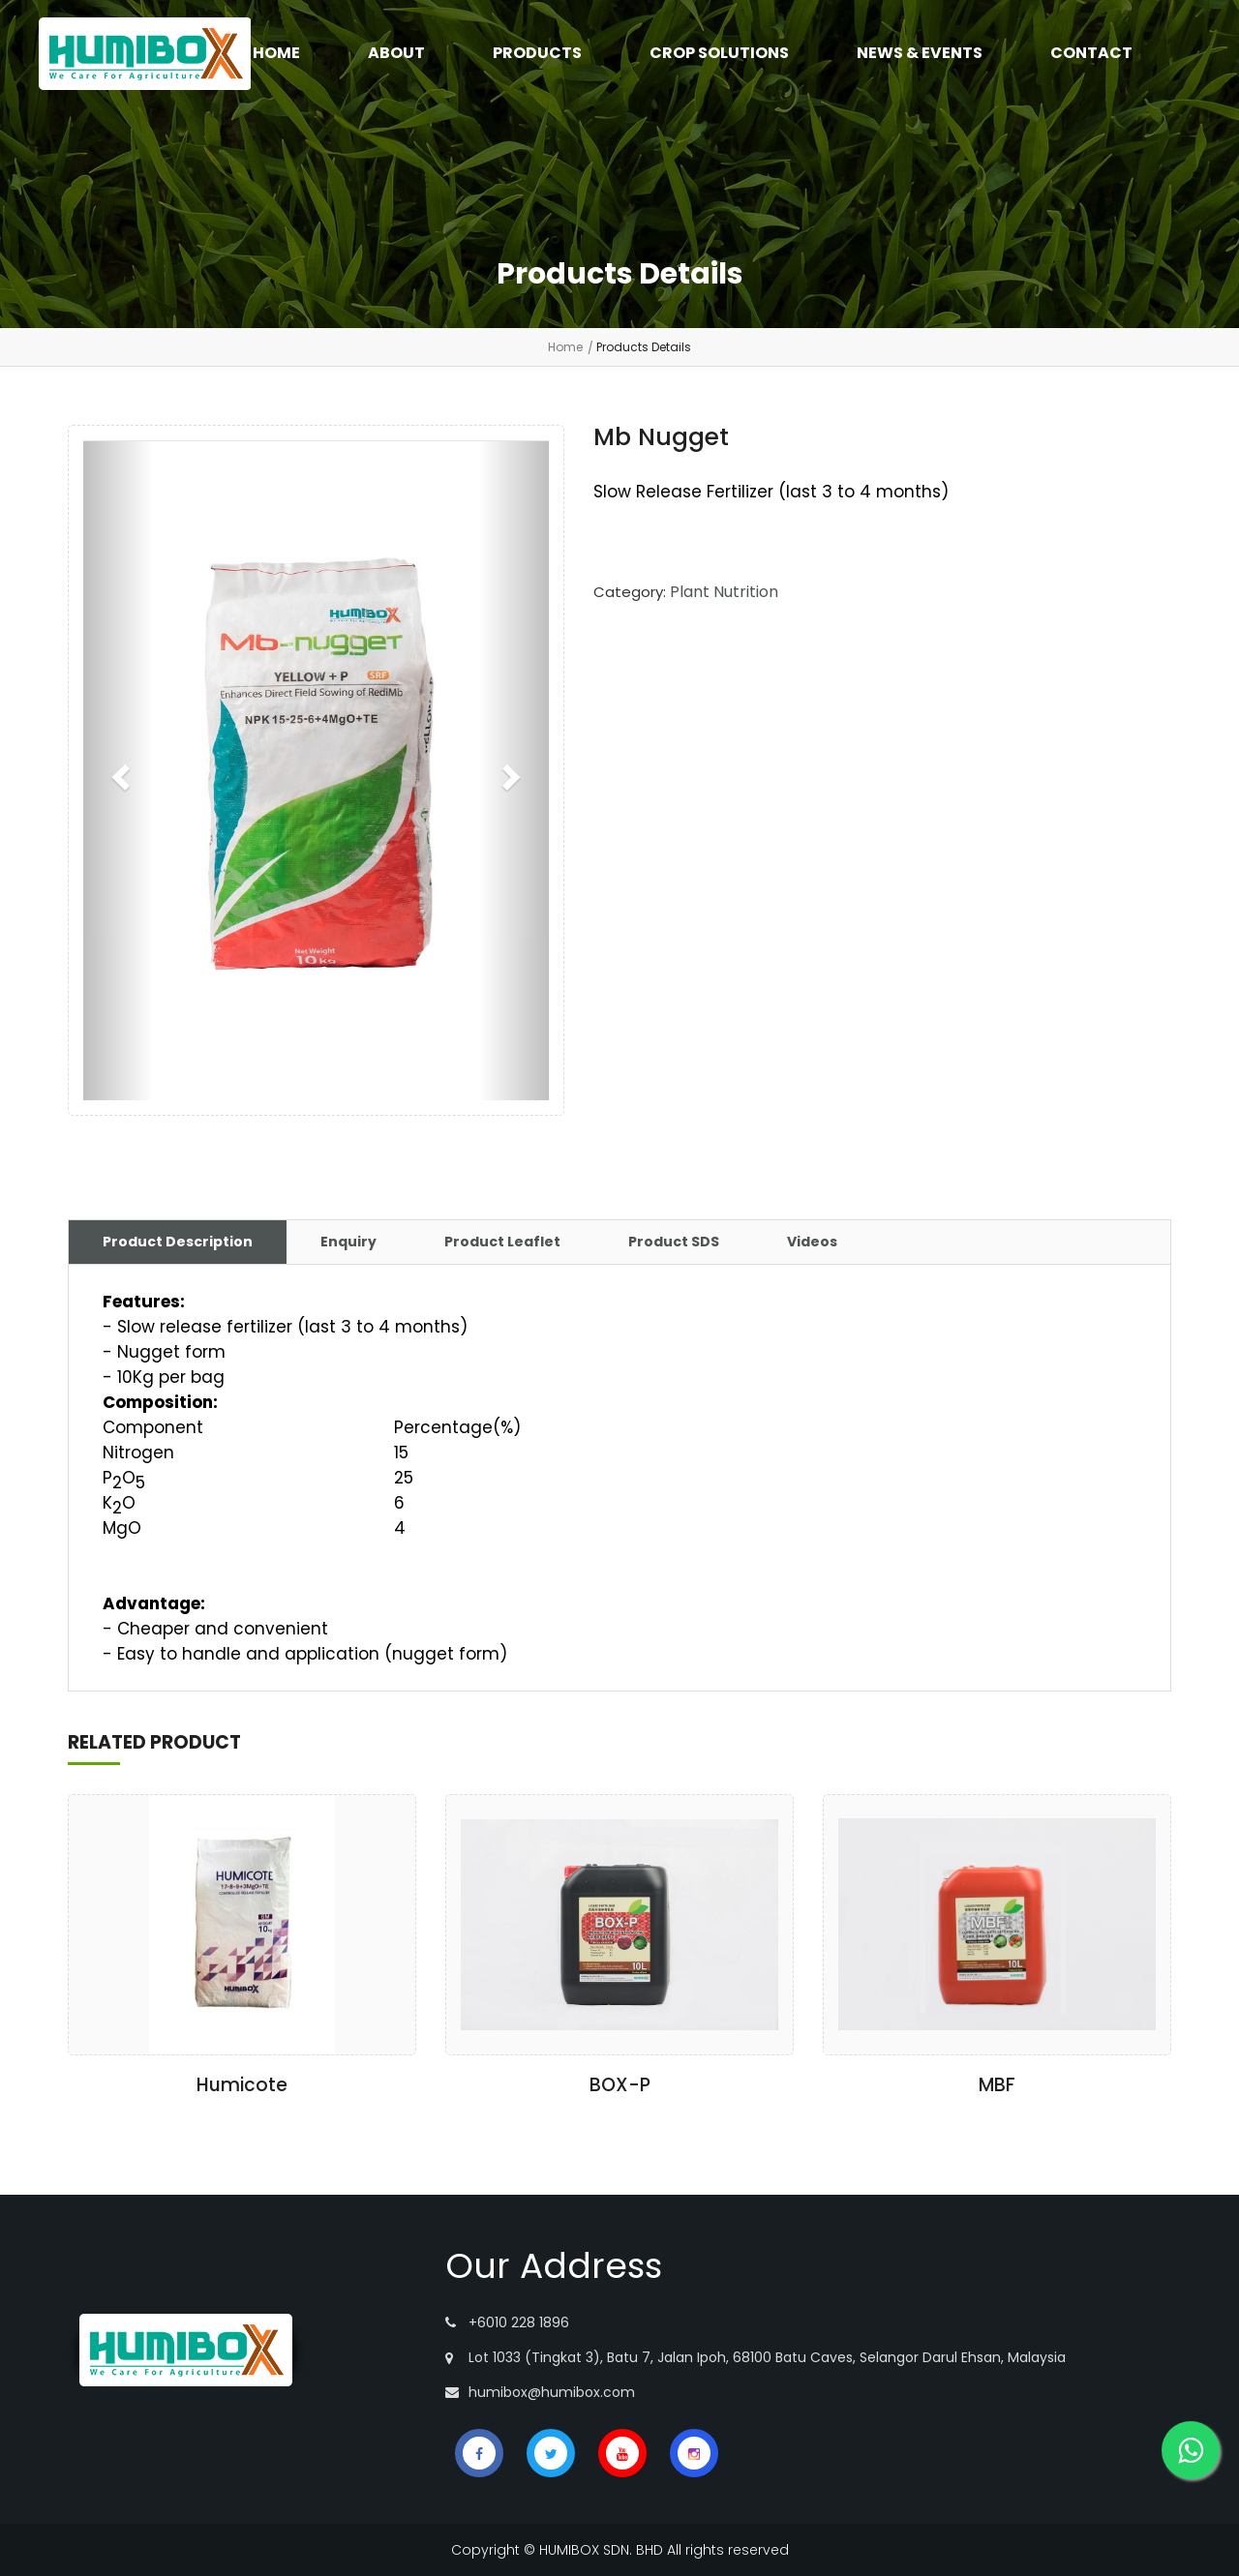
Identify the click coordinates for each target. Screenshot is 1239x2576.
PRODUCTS (537, 53)
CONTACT (1091, 53)
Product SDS (673, 1241)
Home (565, 347)
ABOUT (396, 53)
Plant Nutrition (724, 592)
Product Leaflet (502, 1241)
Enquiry (348, 1241)
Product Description (178, 1241)
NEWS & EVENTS (919, 53)
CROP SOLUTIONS (719, 53)
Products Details (643, 347)
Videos (812, 1241)
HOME (276, 53)
